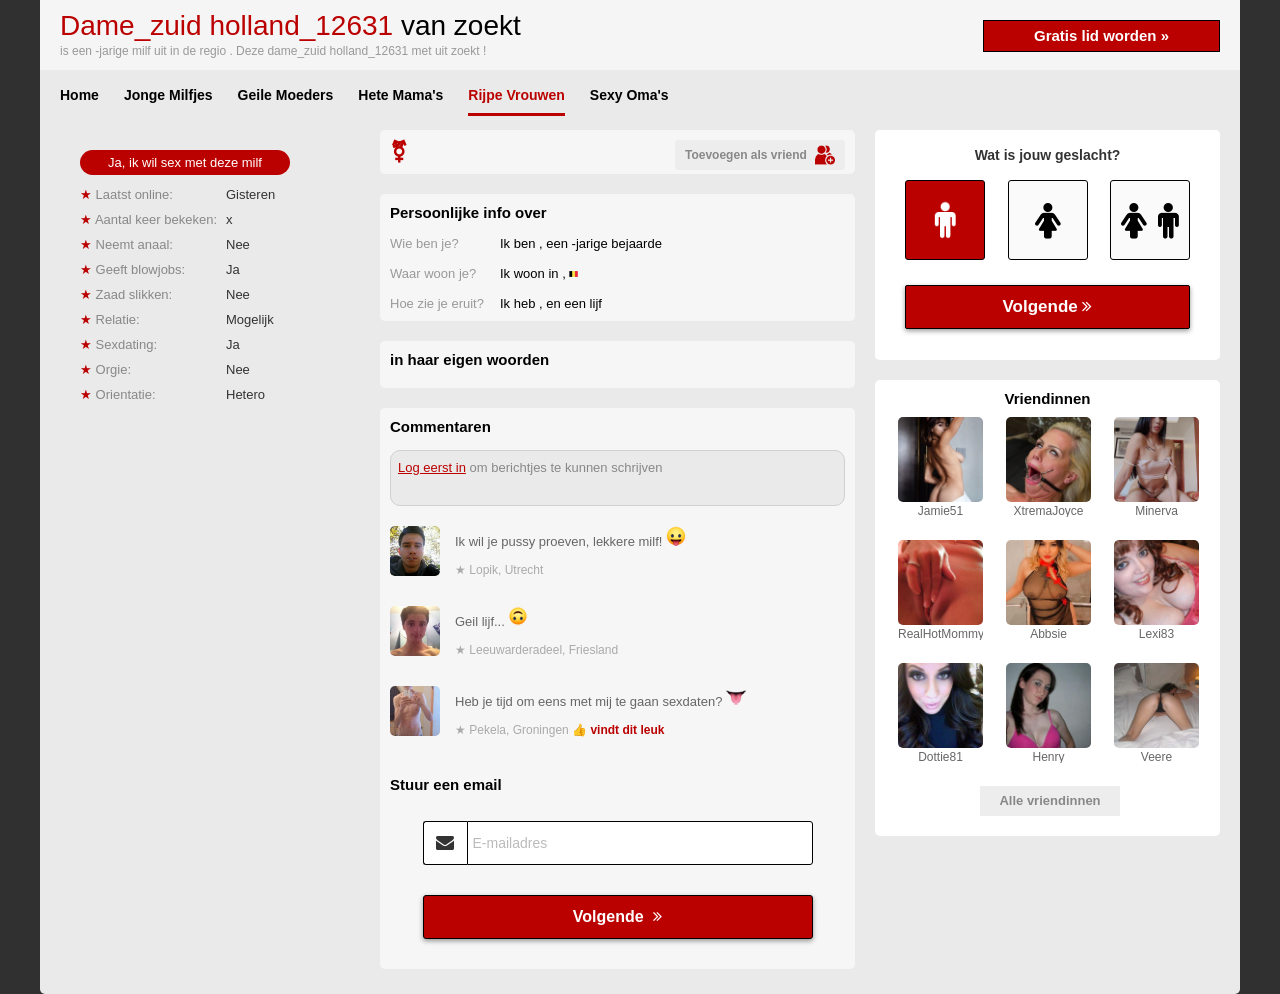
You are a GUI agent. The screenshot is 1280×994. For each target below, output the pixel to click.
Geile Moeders (286, 95)
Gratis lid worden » (1101, 35)
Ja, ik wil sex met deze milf (185, 162)
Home (79, 95)
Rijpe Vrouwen (516, 95)
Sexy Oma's (629, 95)
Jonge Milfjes (168, 95)
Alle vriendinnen (1049, 800)
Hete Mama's (400, 95)
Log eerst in (432, 467)
